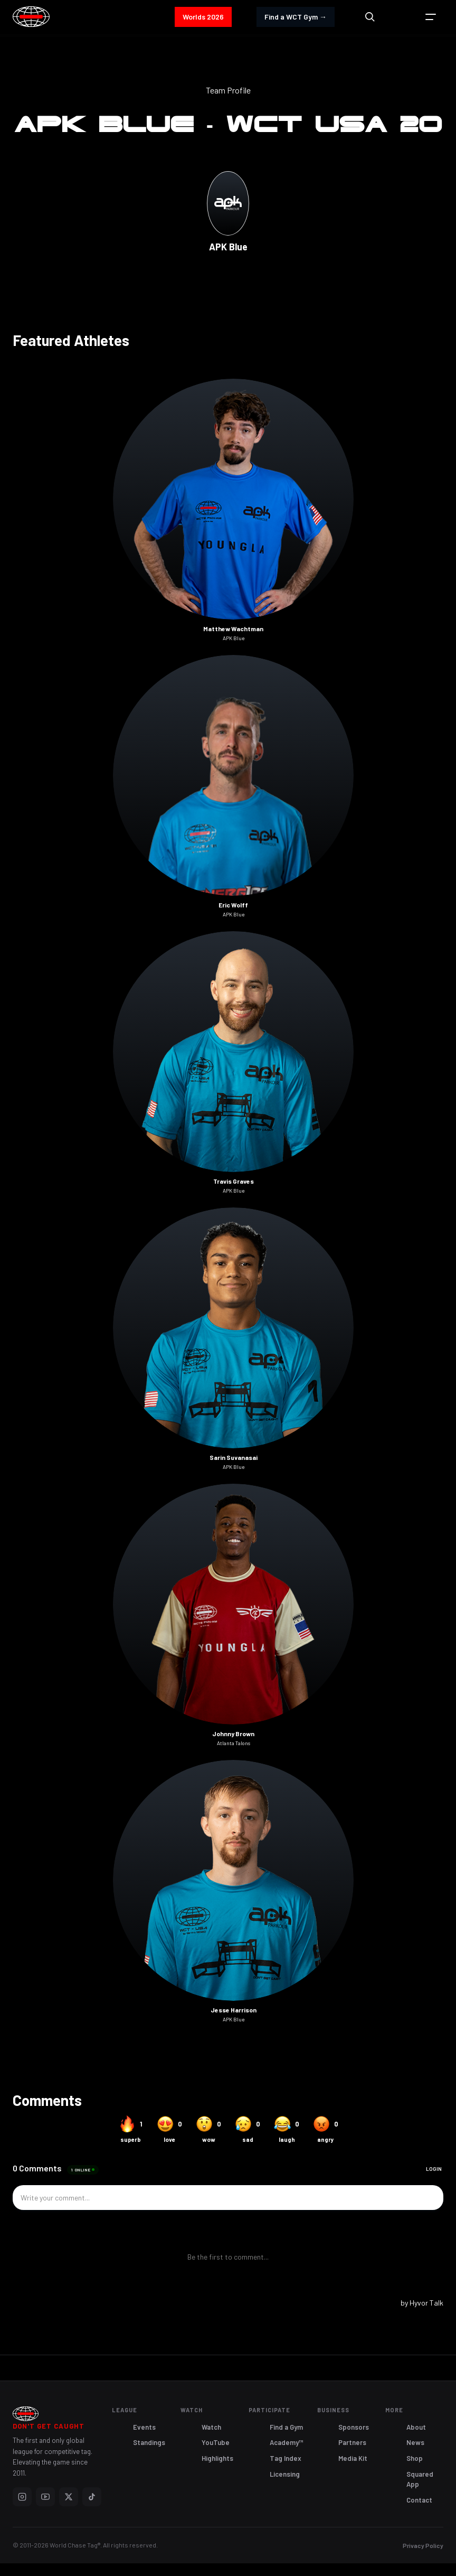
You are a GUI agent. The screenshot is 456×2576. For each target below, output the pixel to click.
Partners (352, 2442)
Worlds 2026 (203, 16)
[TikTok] (91, 2496)
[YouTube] (45, 2496)
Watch (211, 2427)
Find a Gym (286, 2427)
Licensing (285, 2474)
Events (144, 2427)
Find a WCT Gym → (295, 16)
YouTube (216, 2442)
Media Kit (352, 2458)
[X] (68, 2496)
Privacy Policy (423, 2545)
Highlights (217, 2458)
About (416, 2427)
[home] (31, 16)
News (415, 2442)
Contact (419, 2500)
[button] (430, 17)
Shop (414, 2458)
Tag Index (285, 2458)
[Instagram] (22, 2496)
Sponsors (353, 2427)
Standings (149, 2442)
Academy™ (286, 2442)
